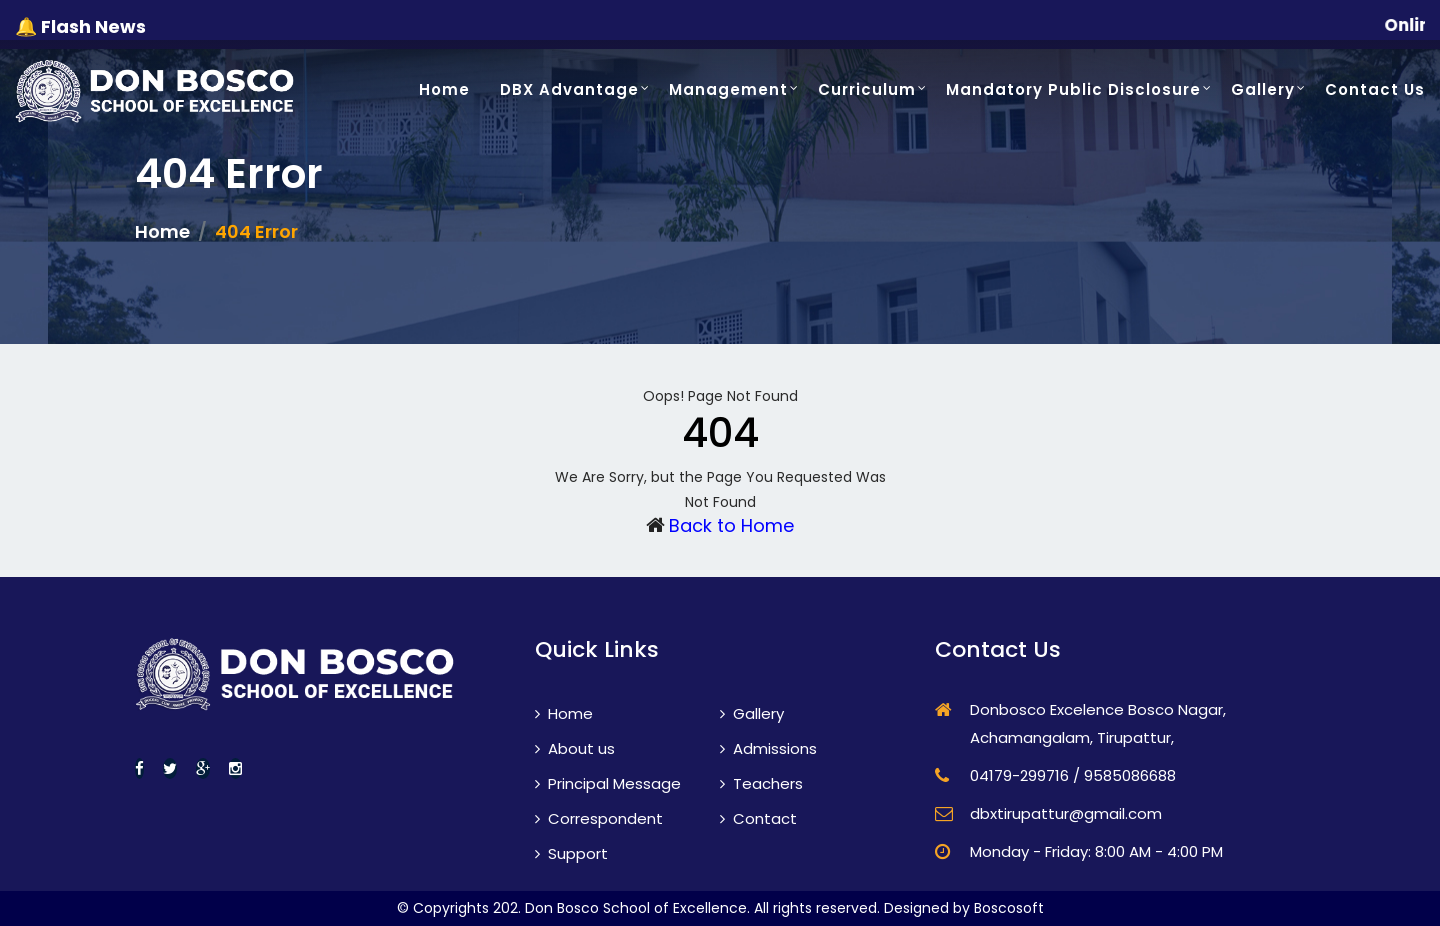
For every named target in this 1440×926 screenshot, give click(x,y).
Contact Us (1375, 89)
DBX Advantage (569, 89)
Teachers (761, 783)
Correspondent (599, 818)
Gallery (1263, 89)
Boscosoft (1009, 908)
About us (575, 748)
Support (571, 853)
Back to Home (731, 525)
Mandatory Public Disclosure (1073, 89)
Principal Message (608, 783)
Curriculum (867, 89)
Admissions (768, 748)
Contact (758, 818)
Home (444, 89)
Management (728, 89)
